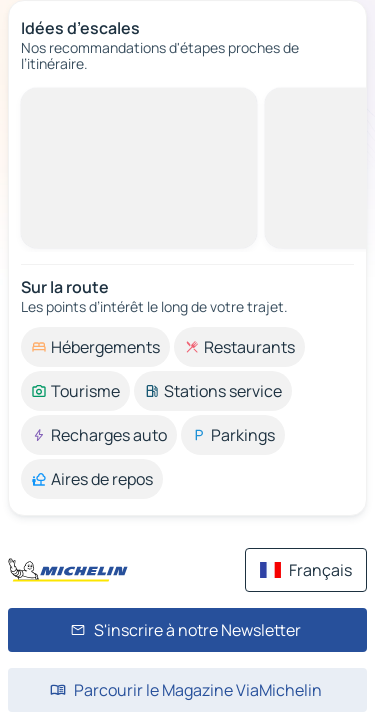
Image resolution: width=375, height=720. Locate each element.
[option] (95, 347)
